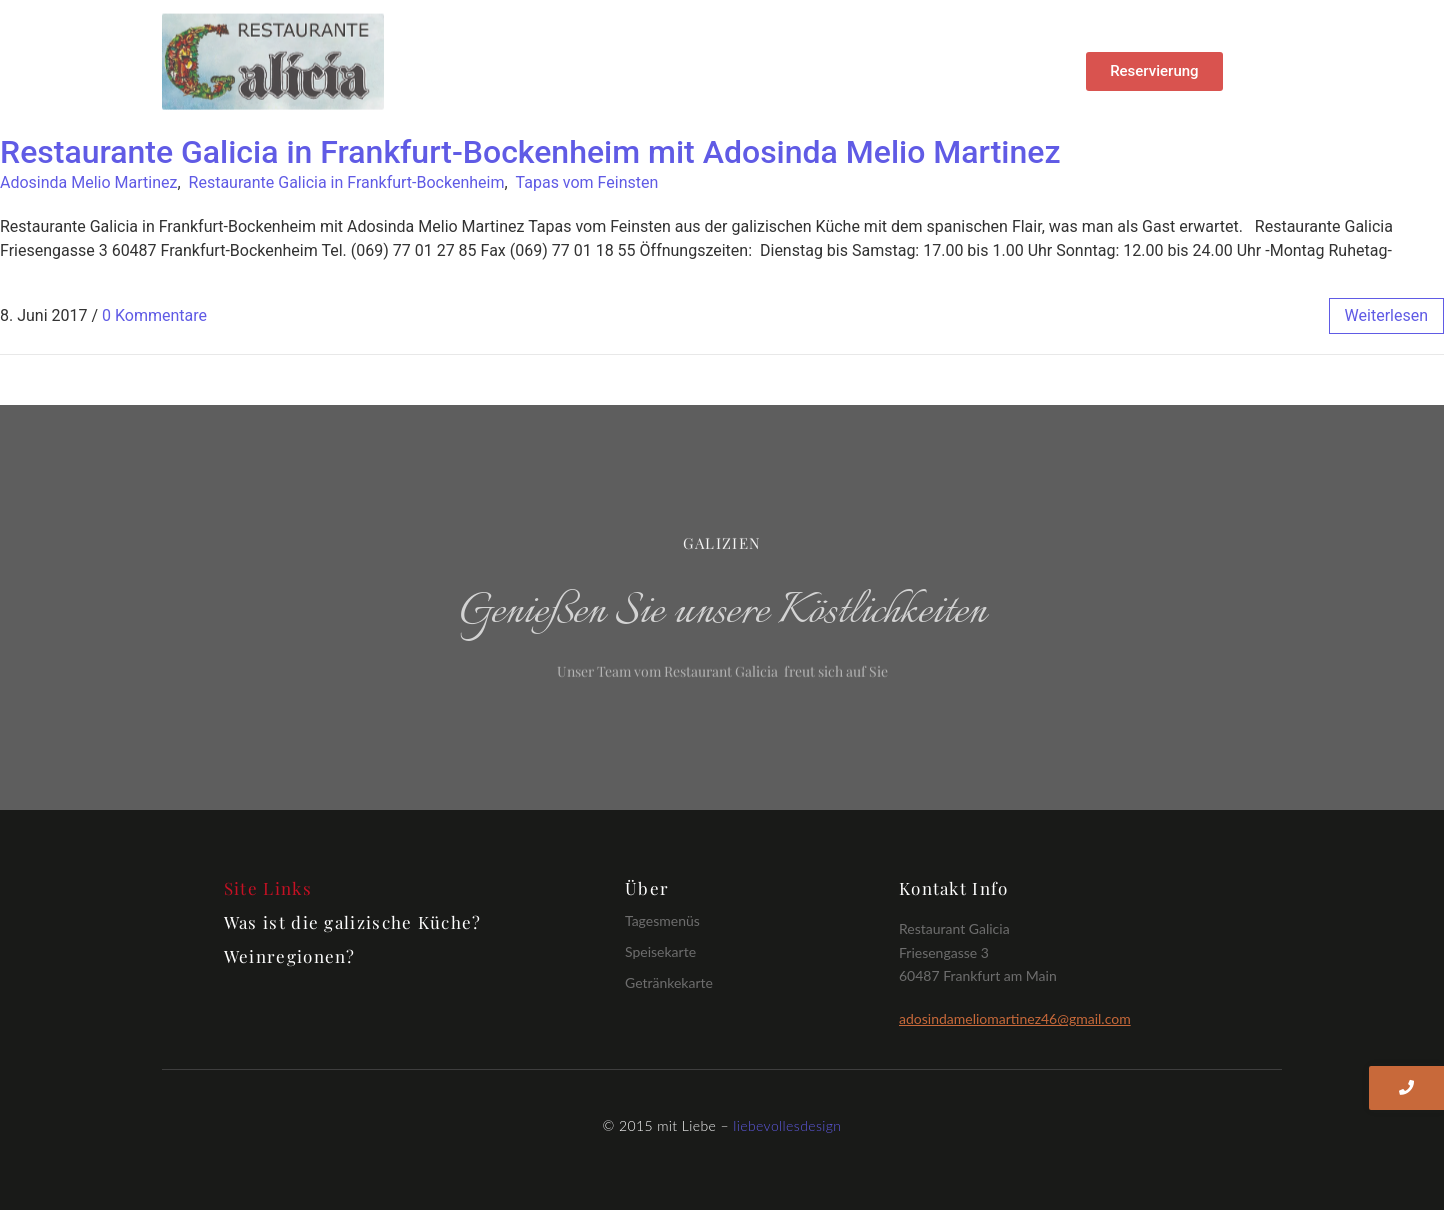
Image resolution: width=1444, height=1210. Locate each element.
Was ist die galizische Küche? (353, 922)
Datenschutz (938, 56)
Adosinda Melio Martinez (88, 182)
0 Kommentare (154, 315)
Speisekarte (660, 951)
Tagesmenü (602, 56)
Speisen (715, 56)
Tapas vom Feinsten (587, 182)
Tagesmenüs (662, 920)
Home (496, 56)
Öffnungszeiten (803, 83)
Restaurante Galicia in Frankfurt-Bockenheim (347, 182)
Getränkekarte (669, 982)
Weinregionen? (290, 956)
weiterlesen (1386, 315)
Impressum (669, 83)
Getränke (818, 56)
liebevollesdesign (787, 1125)
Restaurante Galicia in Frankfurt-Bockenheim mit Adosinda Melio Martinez (530, 152)
